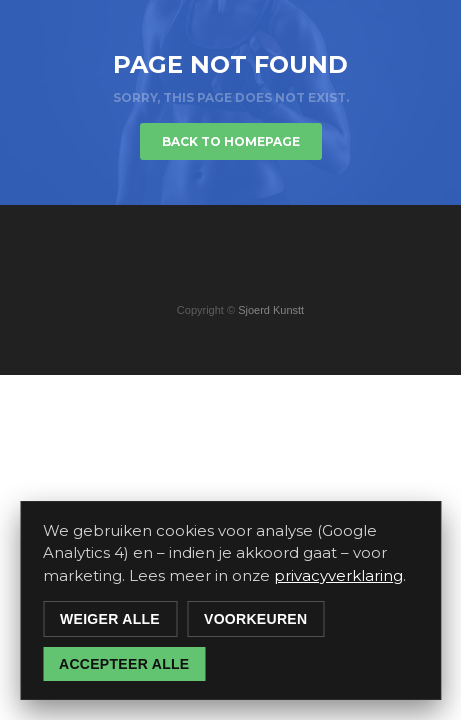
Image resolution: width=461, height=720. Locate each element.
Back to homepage (231, 141)
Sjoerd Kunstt (271, 310)
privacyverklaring (338, 575)
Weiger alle (110, 619)
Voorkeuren (255, 619)
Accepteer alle (124, 664)
